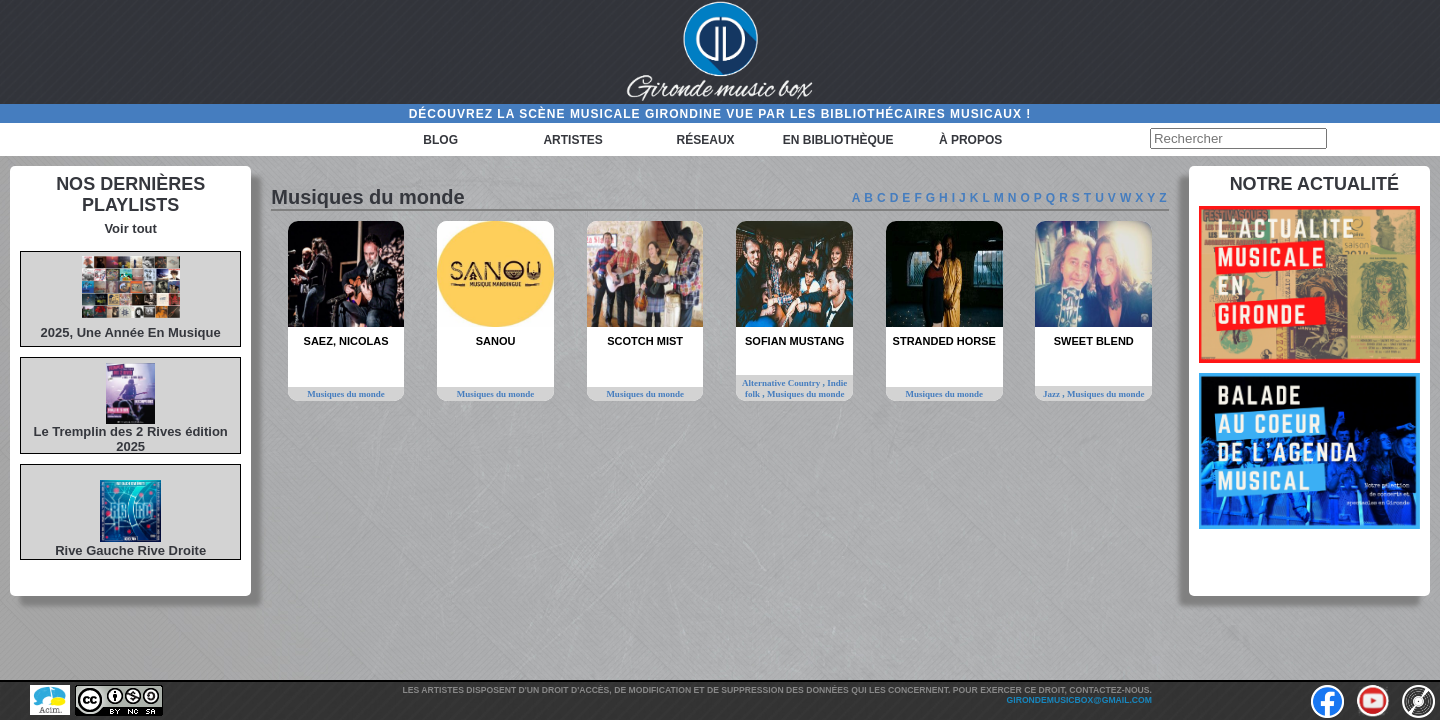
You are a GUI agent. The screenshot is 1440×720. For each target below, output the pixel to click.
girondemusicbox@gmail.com (1079, 700)
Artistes (572, 140)
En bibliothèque (838, 140)
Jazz (1052, 394)
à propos (970, 140)
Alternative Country (782, 383)
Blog (440, 140)
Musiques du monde (346, 394)
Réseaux (706, 140)
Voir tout (130, 228)
